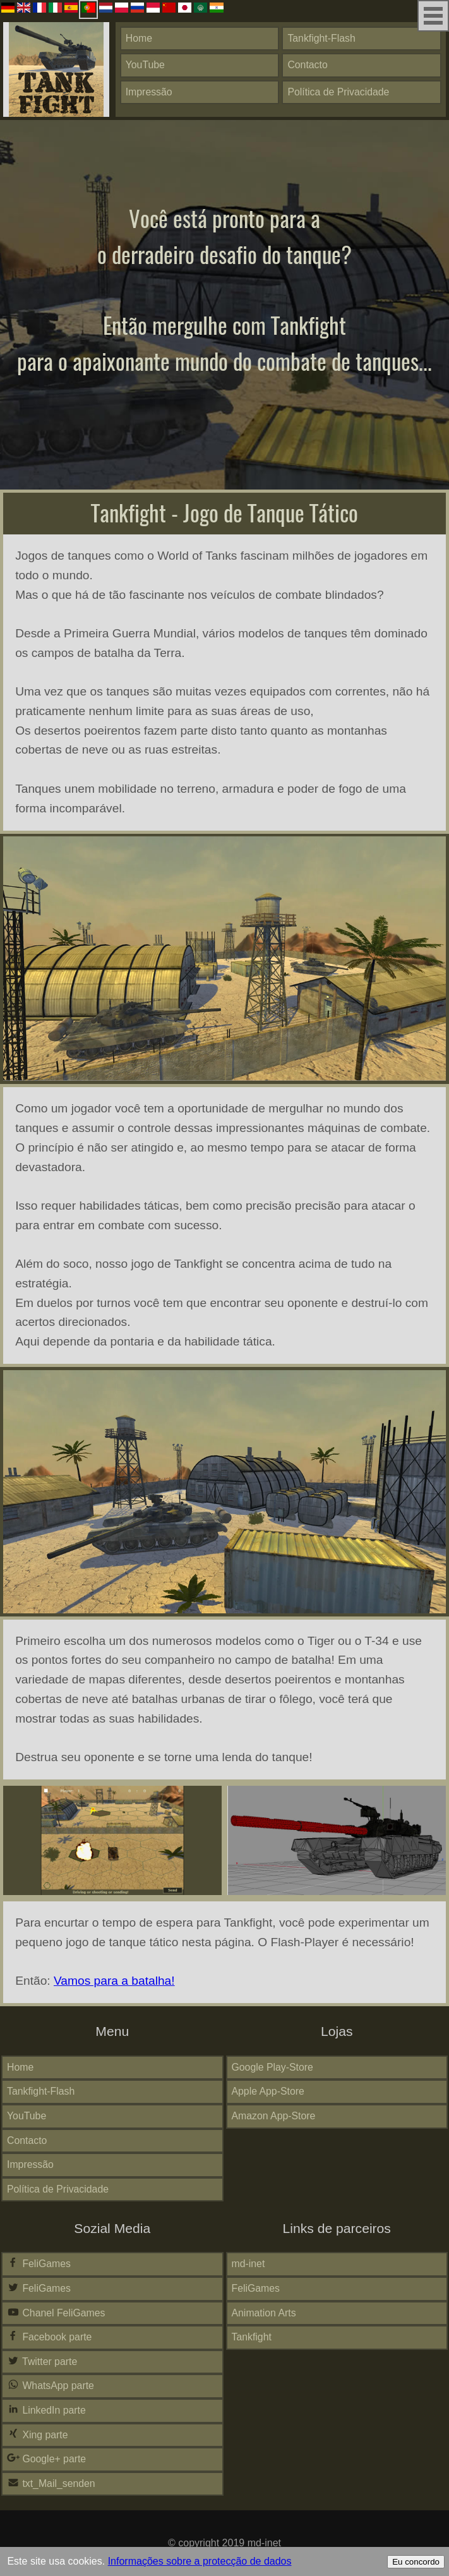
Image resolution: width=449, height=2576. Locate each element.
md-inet (248, 2263)
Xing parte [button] (37, 2434)
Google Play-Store (272, 2067)
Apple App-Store (268, 2091)
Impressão (149, 92)
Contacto (307, 64)
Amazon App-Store (274, 2115)
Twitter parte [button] (42, 2361)
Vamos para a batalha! (114, 1980)
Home (139, 38)
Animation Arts (264, 2313)
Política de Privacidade (338, 92)
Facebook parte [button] (49, 2336)
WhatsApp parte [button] (50, 2385)
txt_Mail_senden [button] (51, 2483)
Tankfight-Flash (321, 38)
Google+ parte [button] (46, 2458)
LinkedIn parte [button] (46, 2410)
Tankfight (252, 2337)
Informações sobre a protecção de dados (200, 2561)
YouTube (145, 64)
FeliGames (39, 2263)
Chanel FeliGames (56, 2312)
